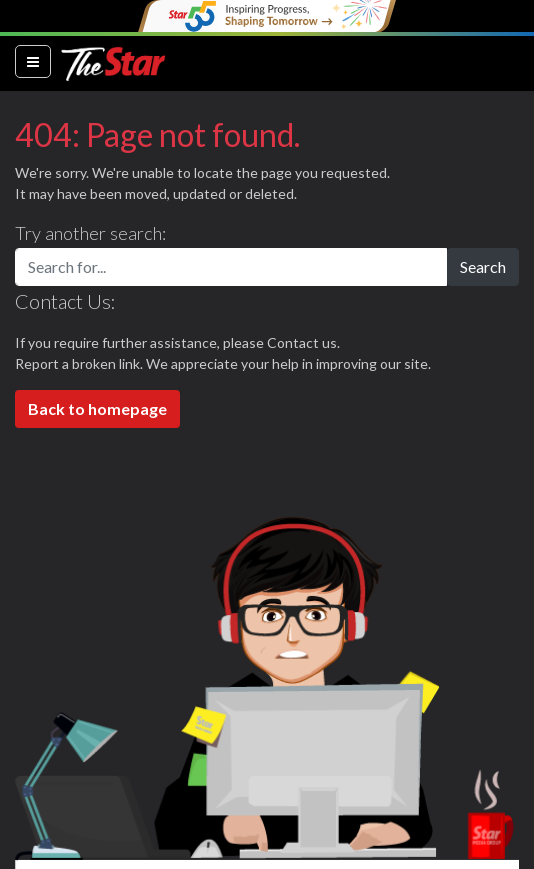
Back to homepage (97, 408)
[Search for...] (231, 267)
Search (483, 266)
